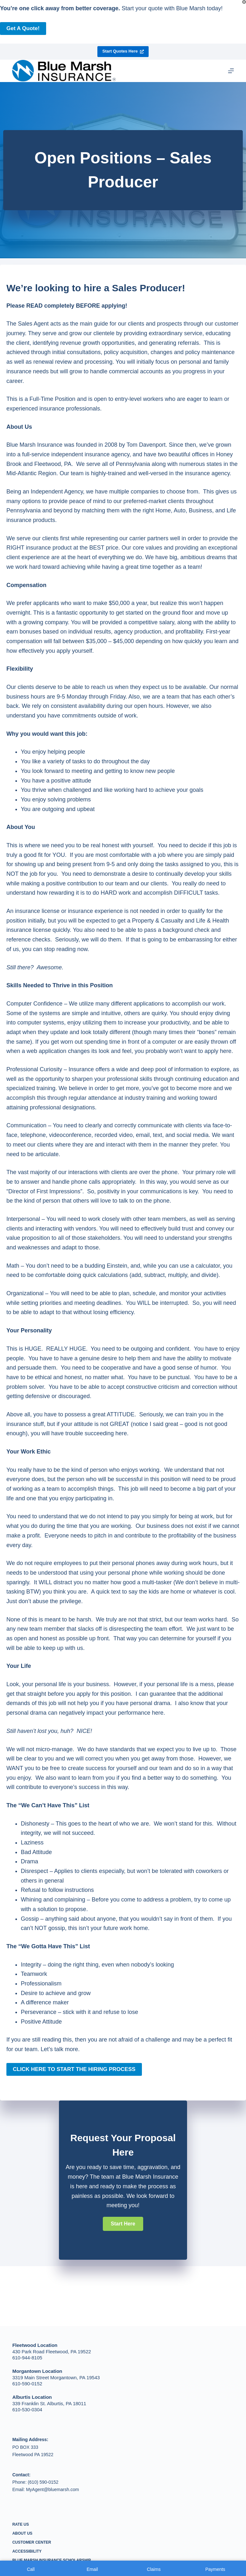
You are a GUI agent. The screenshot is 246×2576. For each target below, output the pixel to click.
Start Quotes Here (123, 51)
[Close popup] (244, 2)
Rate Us (20, 2524)
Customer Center (31, 2542)
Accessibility (26, 2551)
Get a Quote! (23, 28)
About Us (22, 2533)
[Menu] (231, 71)
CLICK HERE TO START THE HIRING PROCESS (74, 2069)
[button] (123, 2224)
